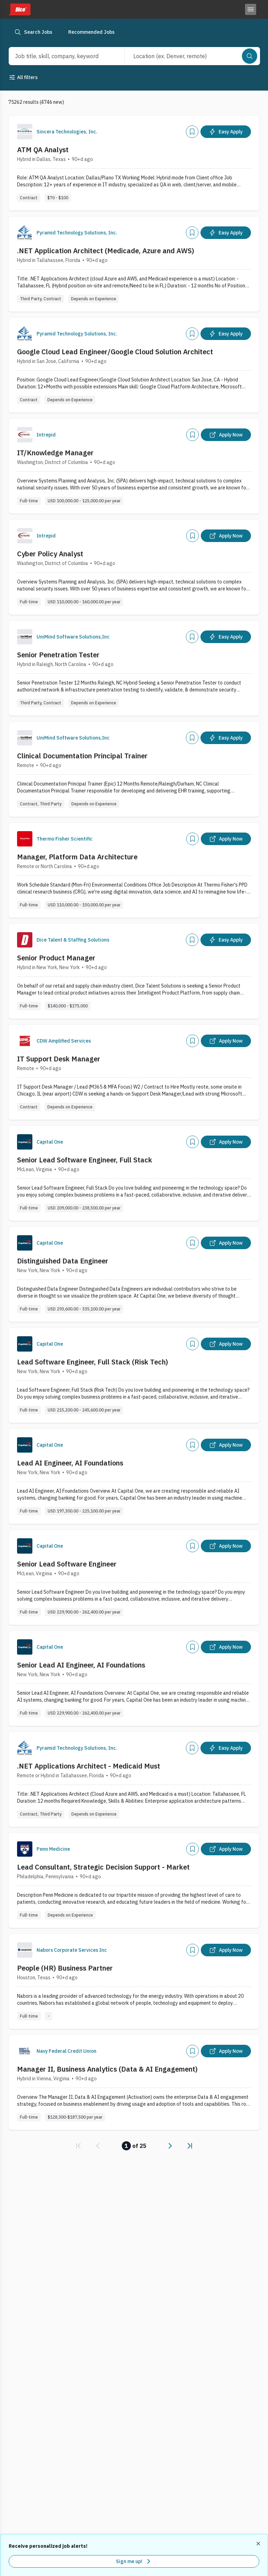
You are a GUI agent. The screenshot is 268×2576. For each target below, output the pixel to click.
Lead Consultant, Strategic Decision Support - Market (103, 1867)
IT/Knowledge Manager (55, 452)
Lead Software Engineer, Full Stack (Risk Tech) (92, 1362)
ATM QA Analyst (43, 149)
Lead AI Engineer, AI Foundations (70, 1463)
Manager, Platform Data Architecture (77, 856)
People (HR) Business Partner (65, 1968)
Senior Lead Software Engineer (67, 1564)
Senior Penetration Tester (58, 654)
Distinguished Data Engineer (62, 1261)
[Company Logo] (24, 131)
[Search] (249, 56)
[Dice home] (19, 9)
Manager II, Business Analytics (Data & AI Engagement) (107, 2069)
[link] (78, 2146)
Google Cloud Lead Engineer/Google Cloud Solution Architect (115, 351)
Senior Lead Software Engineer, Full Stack (84, 1160)
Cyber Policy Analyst (50, 553)
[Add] (192, 131)
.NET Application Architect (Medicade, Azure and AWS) (105, 250)
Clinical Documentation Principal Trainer (82, 755)
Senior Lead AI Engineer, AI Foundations (81, 1665)
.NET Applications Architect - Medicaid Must (88, 1766)
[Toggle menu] (251, 9)
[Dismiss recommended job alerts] (259, 2543)
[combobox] (59, 56)
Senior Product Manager (56, 957)
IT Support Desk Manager (58, 1058)
